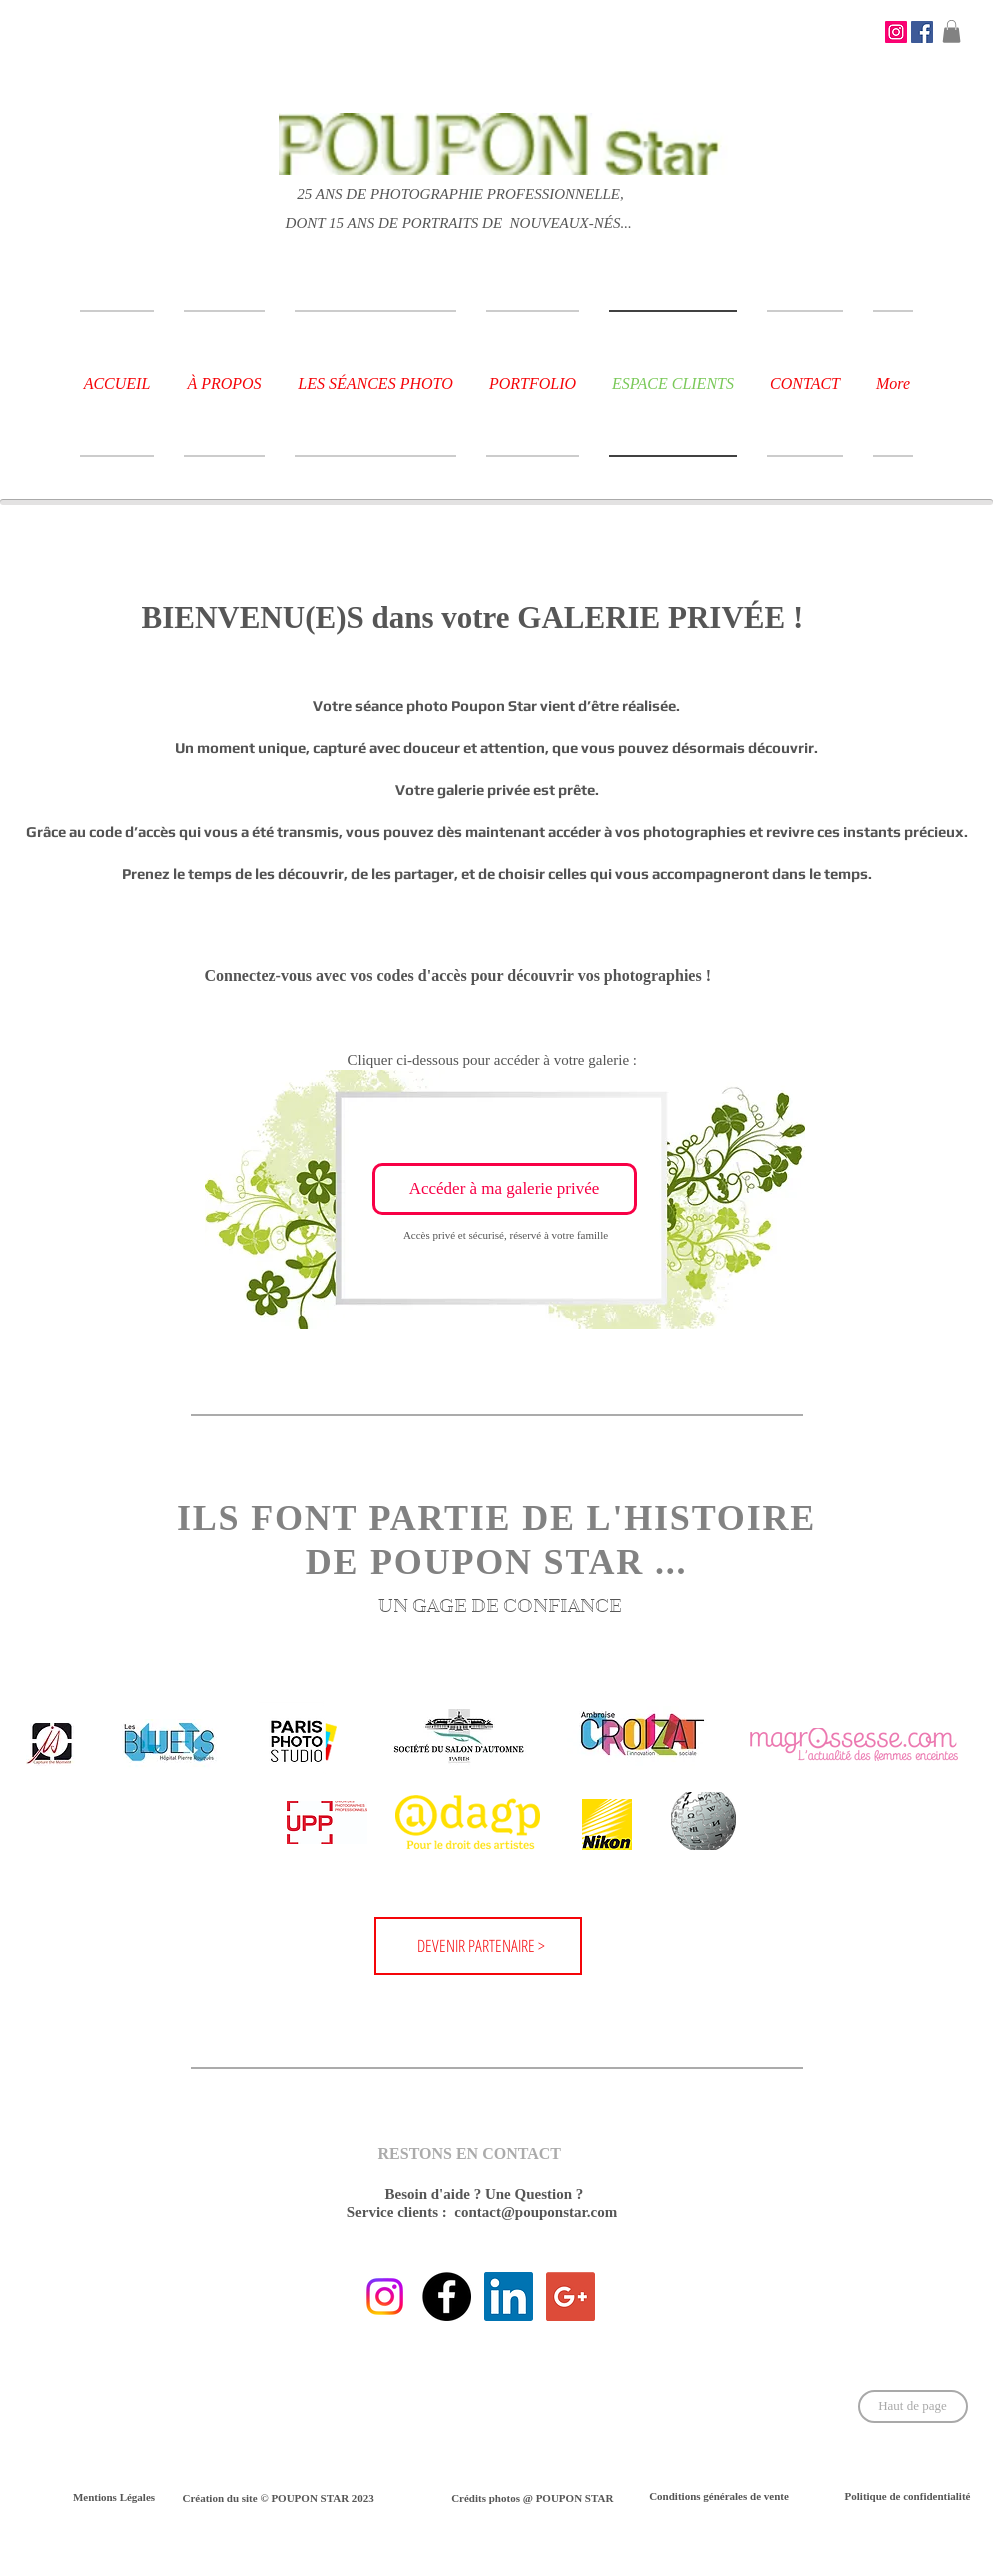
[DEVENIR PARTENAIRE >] (483, 1946)
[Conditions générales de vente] (719, 2496)
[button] (951, 31)
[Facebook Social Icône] (922, 32)
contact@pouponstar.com (535, 2212)
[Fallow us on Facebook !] (446, 2296)
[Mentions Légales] (114, 2498)
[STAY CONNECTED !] (896, 32)
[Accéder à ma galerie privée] (504, 1189)
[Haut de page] (913, 2406)
